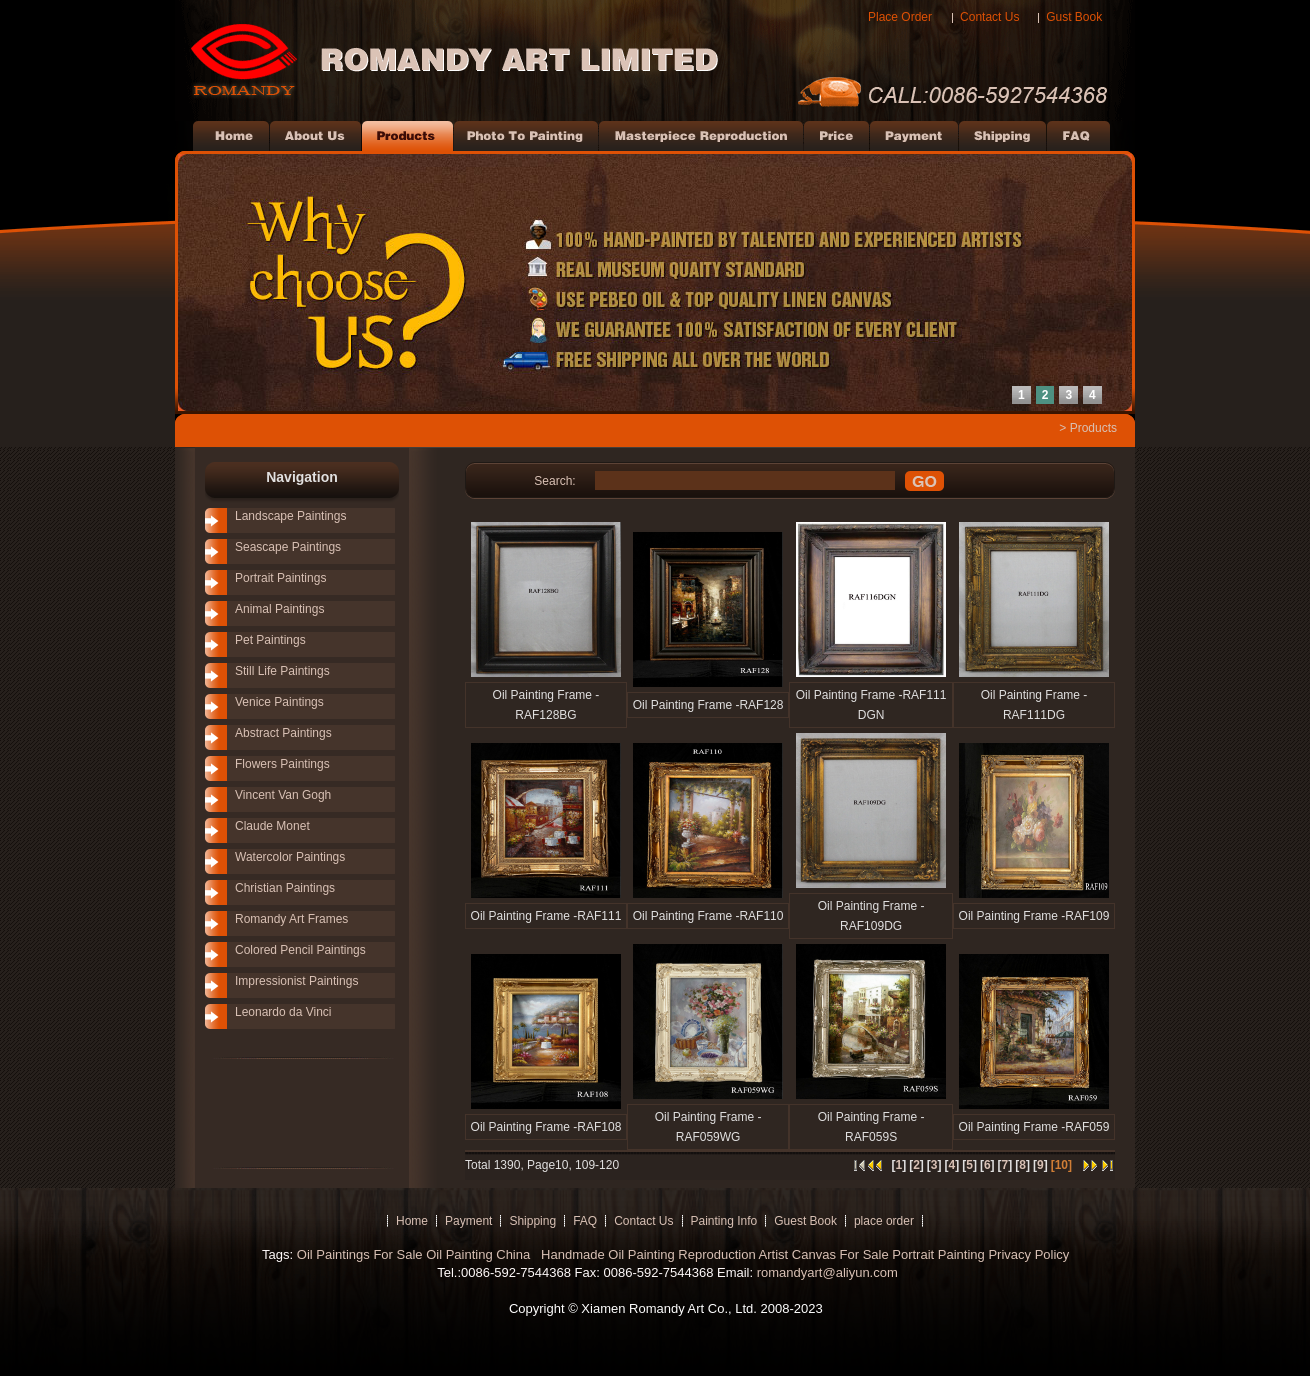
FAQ (585, 1221)
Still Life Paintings (282, 671)
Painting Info (724, 1221)
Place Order (900, 17)
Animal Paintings (279, 609)
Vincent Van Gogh (283, 795)
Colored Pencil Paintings (300, 950)
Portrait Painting (938, 1254)
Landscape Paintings (290, 516)
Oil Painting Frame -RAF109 (1034, 916)
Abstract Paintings (283, 733)
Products (1093, 428)
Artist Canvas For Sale (824, 1254)
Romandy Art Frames (291, 919)
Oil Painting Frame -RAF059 (1034, 1127)
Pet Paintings (270, 640)
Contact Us (989, 17)
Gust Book (1074, 17)
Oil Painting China (480, 1254)
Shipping (532, 1221)
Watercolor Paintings (290, 857)
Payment (468, 1221)
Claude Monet (272, 826)
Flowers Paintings (282, 764)
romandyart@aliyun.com (827, 1272)
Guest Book (805, 1221)
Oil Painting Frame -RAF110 (708, 916)
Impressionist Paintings (296, 981)
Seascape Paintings (288, 547)
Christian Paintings (285, 888)
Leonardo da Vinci (283, 1012)
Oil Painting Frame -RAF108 (546, 1127)
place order (884, 1221)
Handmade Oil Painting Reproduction (646, 1254)
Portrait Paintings (280, 578)
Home (412, 1221)
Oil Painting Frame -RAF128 (708, 705)
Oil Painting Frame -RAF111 (546, 916)
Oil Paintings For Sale (360, 1254)
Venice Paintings (279, 702)
